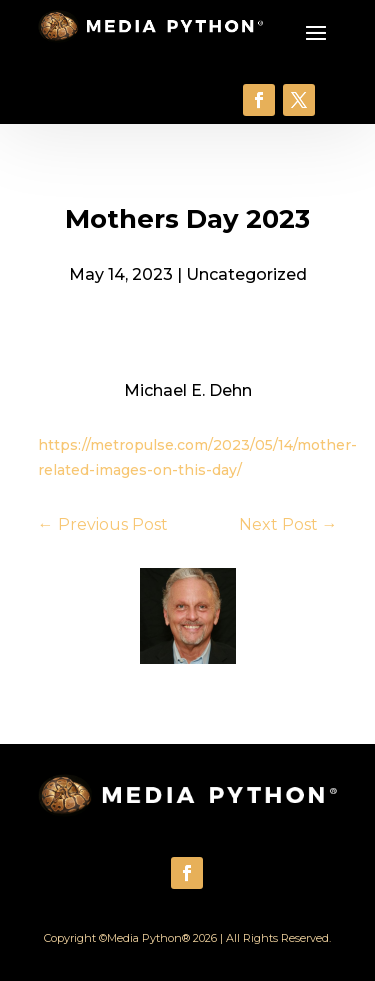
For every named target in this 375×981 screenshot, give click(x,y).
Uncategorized (246, 274)
